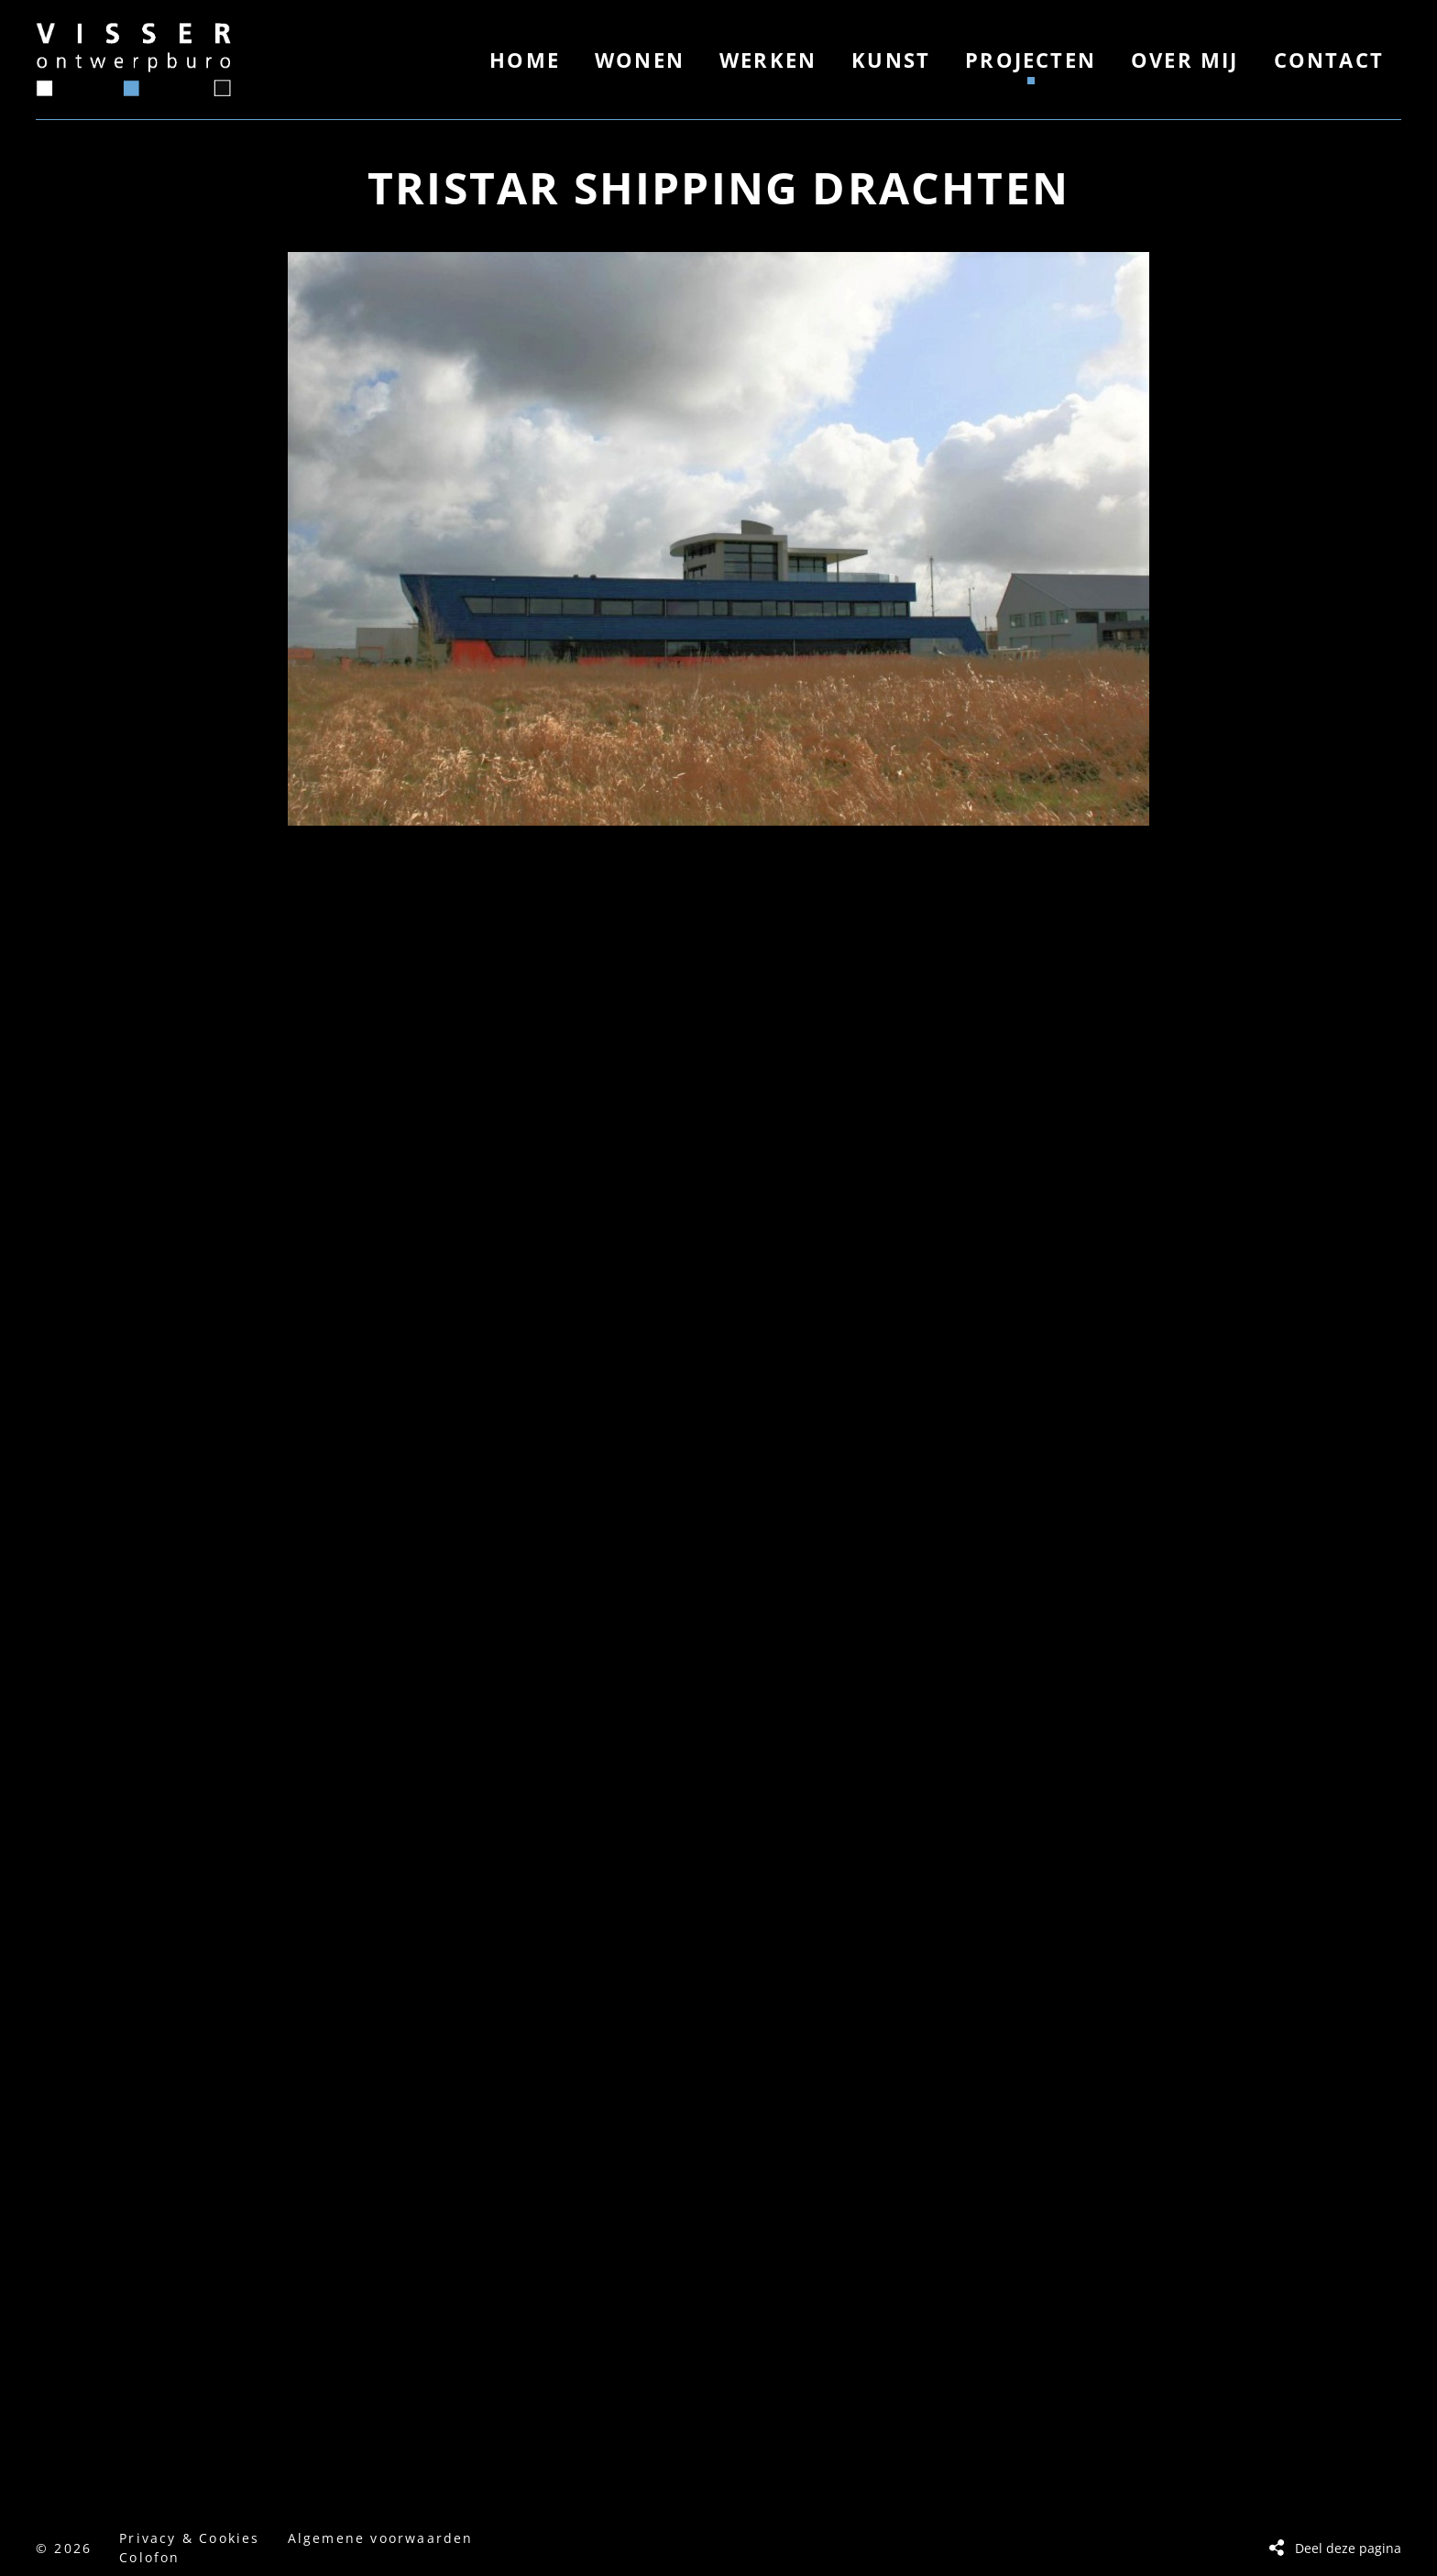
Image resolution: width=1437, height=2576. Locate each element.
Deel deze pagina (1348, 2548)
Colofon (149, 2557)
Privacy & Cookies (189, 2538)
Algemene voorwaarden (381, 2538)
